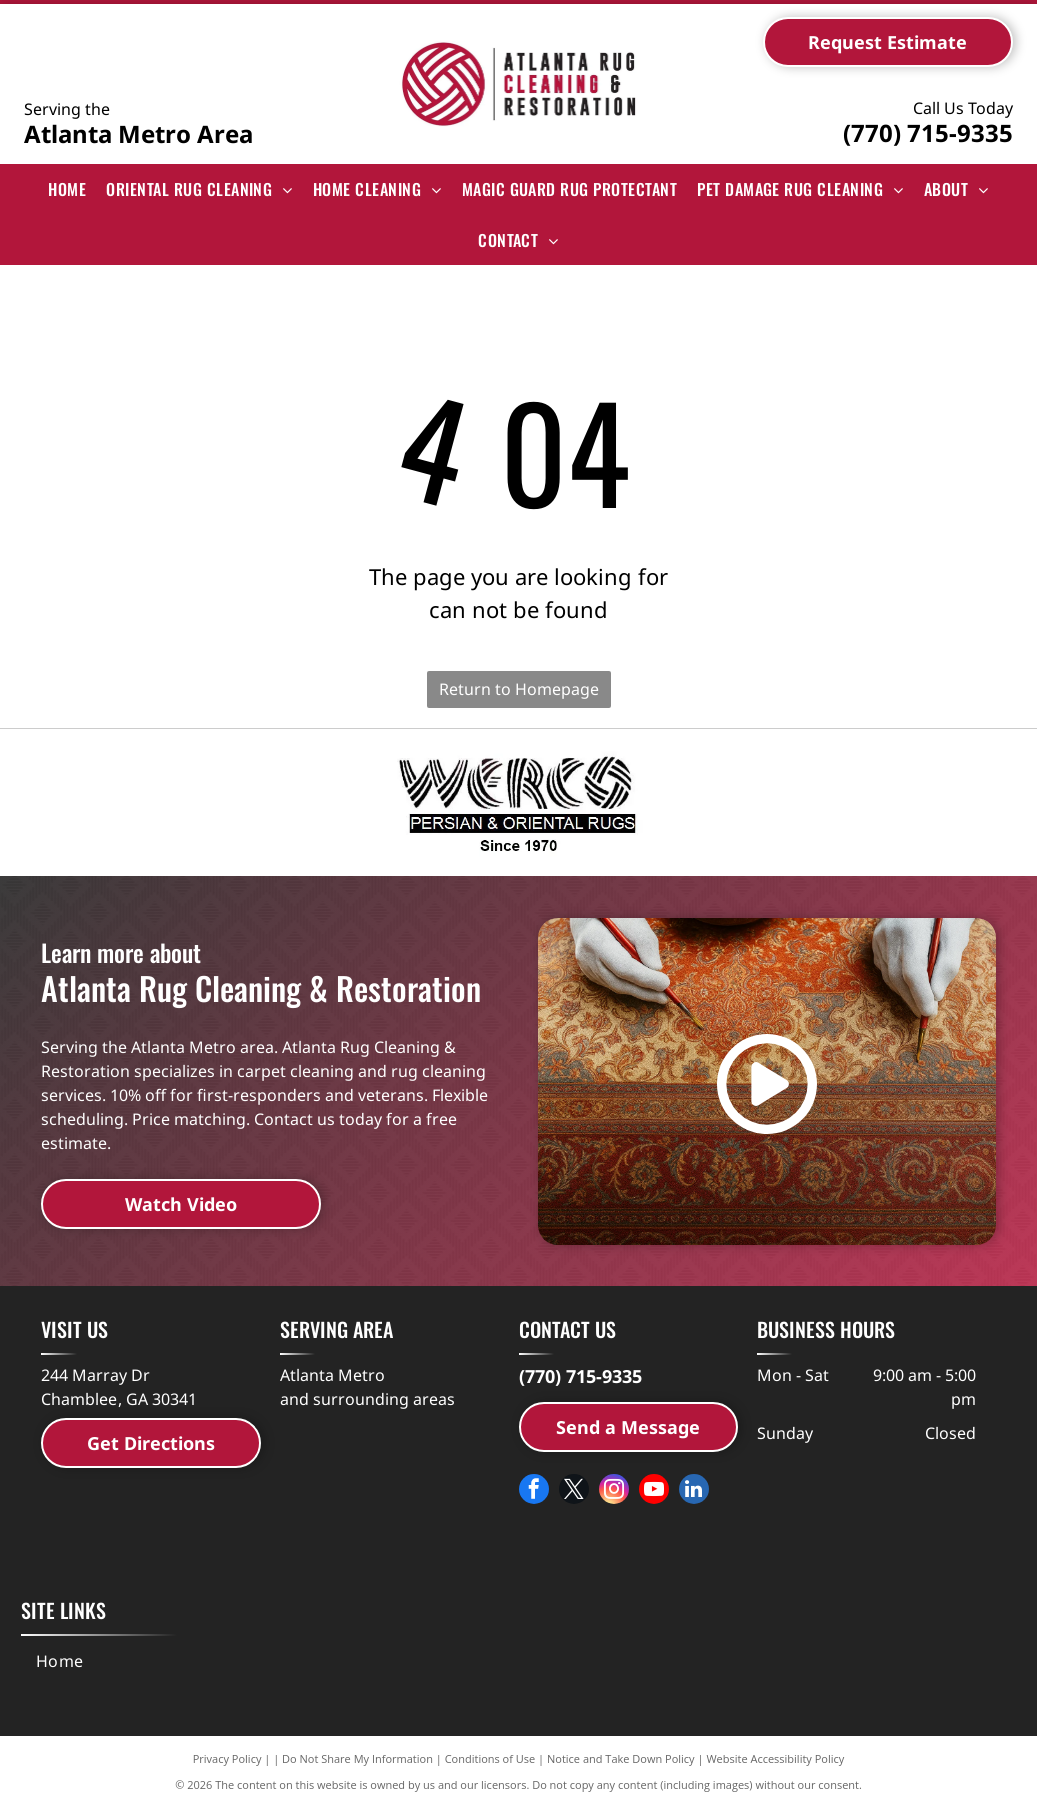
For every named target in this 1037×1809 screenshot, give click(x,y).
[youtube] (654, 1491)
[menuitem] (67, 189)
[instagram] (614, 1491)
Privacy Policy (227, 1758)
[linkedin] (694, 1491)
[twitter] (574, 1491)
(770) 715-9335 (928, 132)
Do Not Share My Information (357, 1758)
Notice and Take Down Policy (621, 1758)
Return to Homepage (519, 689)
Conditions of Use (490, 1758)
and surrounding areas (367, 1399)
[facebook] (534, 1491)
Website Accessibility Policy (775, 1758)
